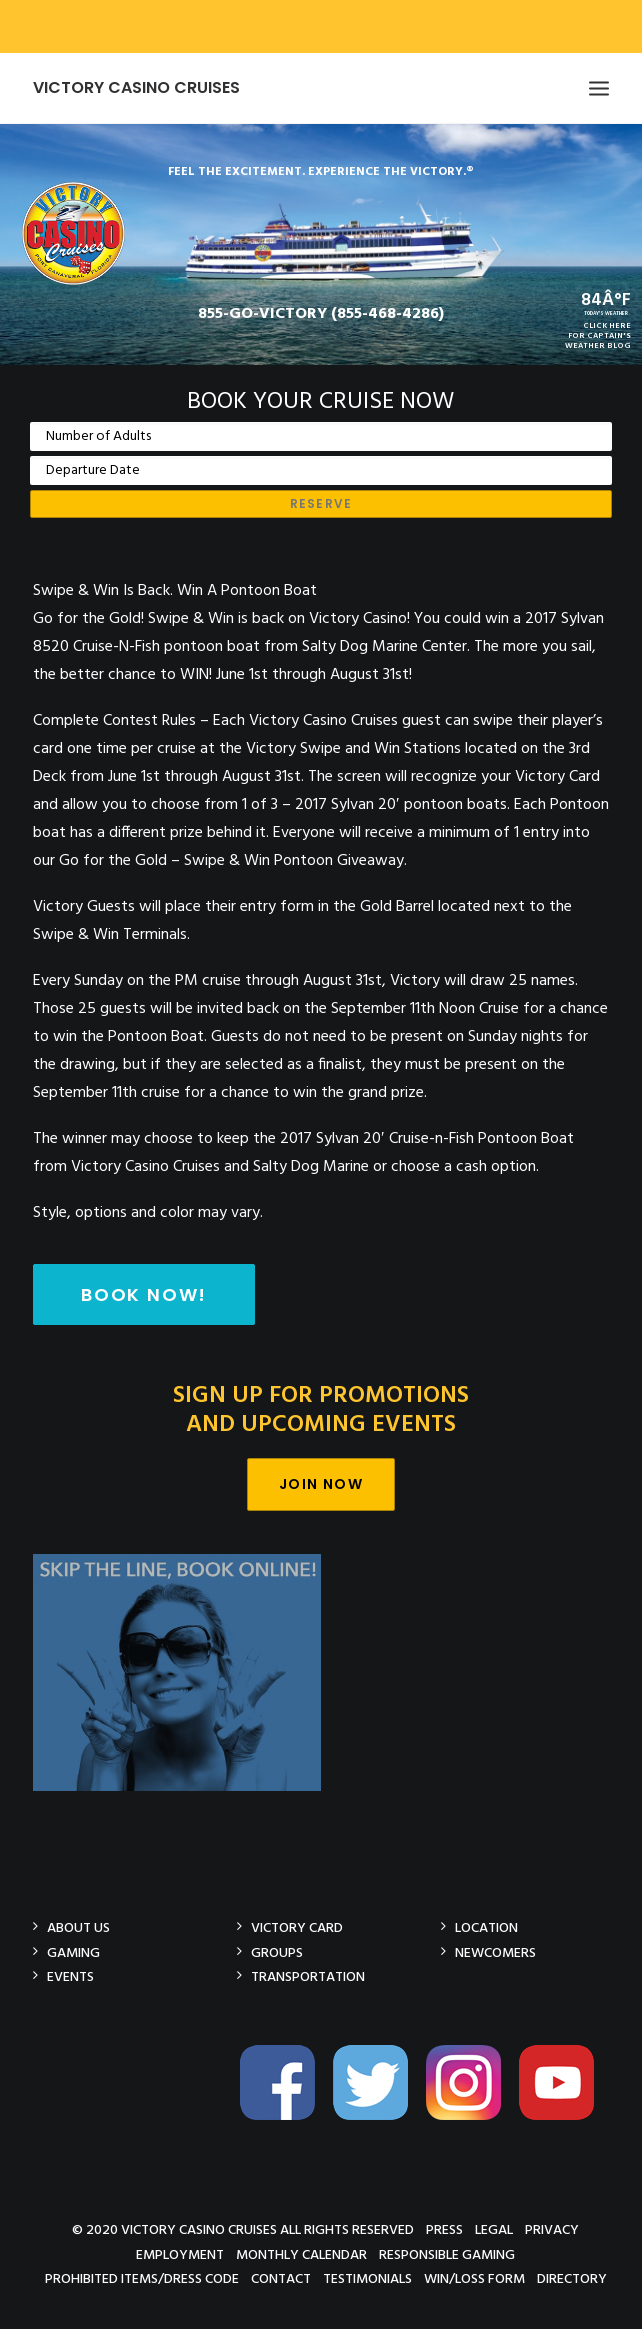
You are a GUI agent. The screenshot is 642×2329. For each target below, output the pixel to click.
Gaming (73, 1952)
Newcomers (495, 1952)
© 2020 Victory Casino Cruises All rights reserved (243, 2229)
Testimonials (367, 2278)
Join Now (321, 1484)
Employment (180, 2254)
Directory (572, 2278)
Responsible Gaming (447, 2254)
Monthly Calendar (301, 2254)
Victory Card (297, 1927)
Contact (281, 2278)
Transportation (308, 1976)
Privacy (552, 2229)
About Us (78, 1927)
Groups (277, 1952)
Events (70, 1976)
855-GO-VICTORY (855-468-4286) (321, 314)
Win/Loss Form (474, 2278)
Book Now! (144, 1294)
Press (444, 2229)
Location (486, 1927)
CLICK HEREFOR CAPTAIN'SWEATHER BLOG (598, 336)
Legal (494, 2229)
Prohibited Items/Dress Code (142, 2278)
